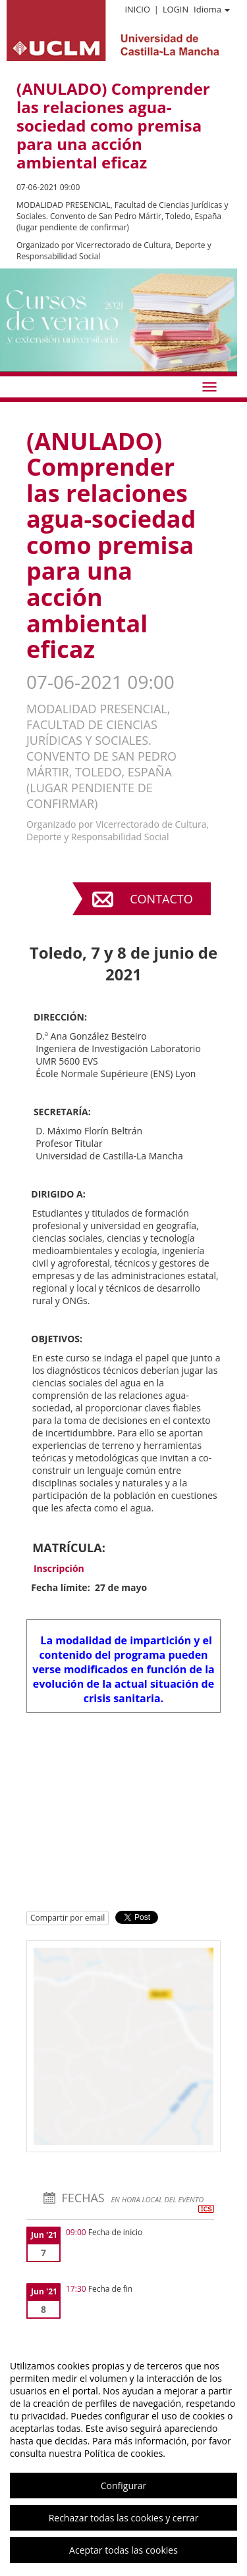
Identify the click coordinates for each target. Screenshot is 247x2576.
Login (175, 9)
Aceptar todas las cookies (123, 2550)
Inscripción (59, 1568)
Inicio (137, 9)
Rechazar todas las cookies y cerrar (124, 2518)
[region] (123, 2458)
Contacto (161, 899)
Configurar (123, 2485)
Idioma (212, 9)
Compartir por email (67, 1917)
